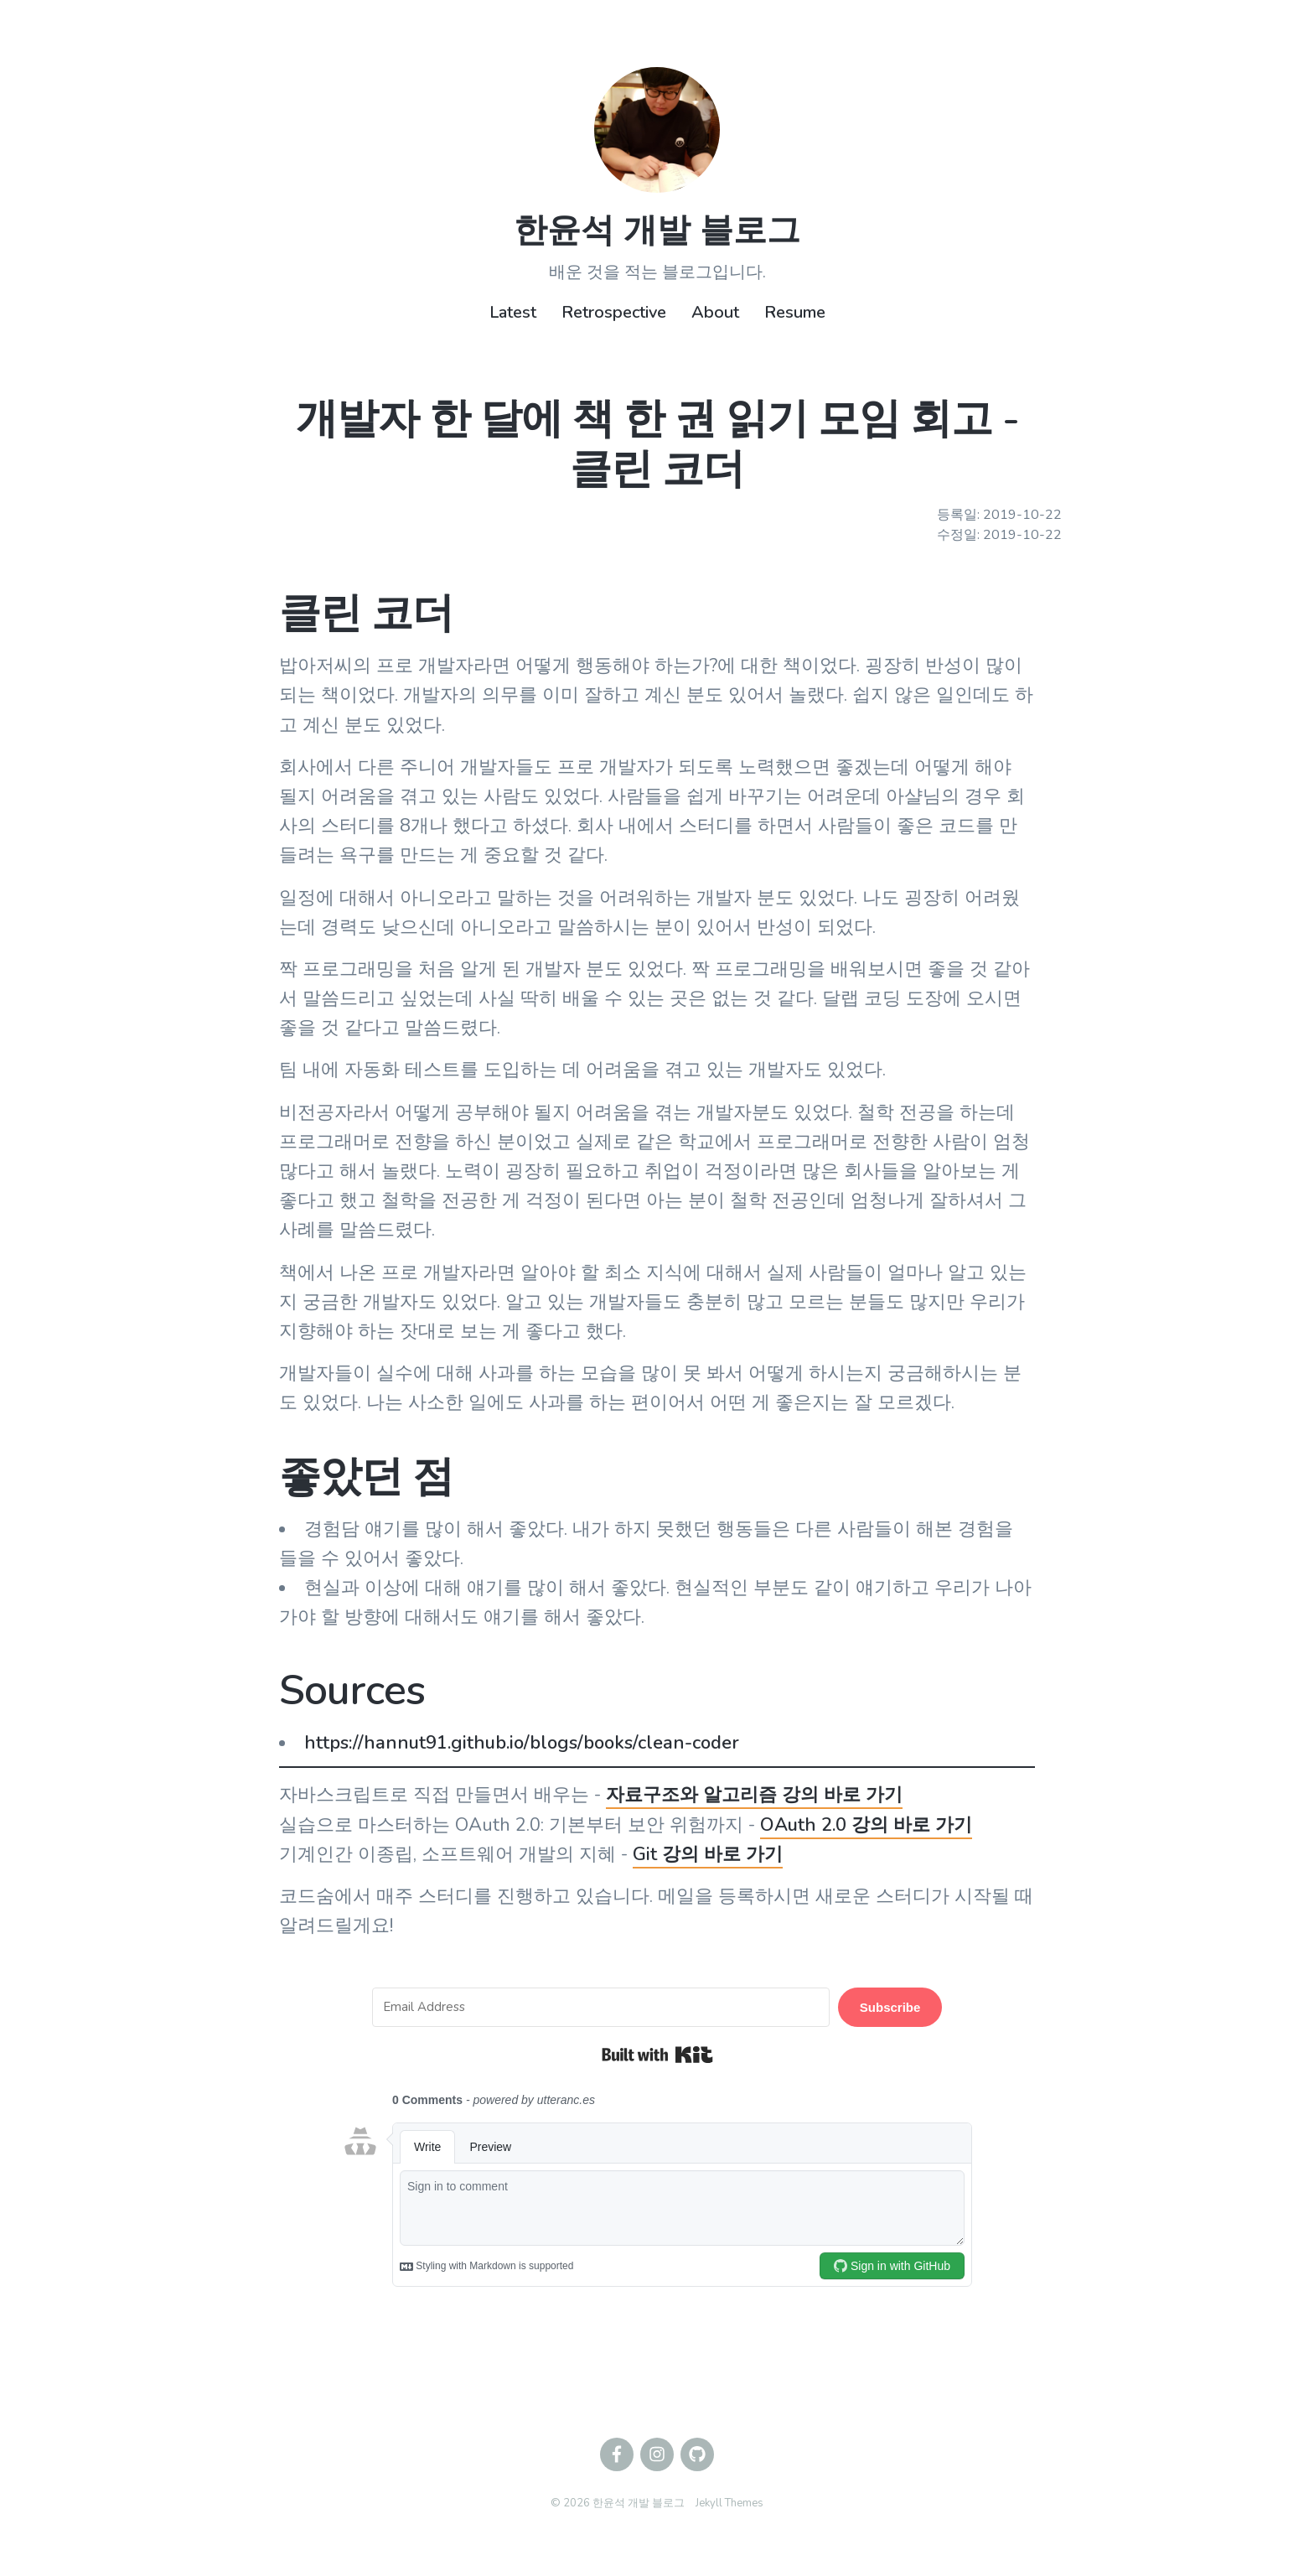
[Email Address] (601, 2007)
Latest (512, 312)
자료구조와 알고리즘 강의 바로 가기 (754, 1794)
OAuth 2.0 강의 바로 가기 (866, 1824)
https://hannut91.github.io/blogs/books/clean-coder (521, 1742)
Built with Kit (657, 2055)
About (715, 312)
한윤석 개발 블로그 (657, 230)
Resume (794, 312)
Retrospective (613, 312)
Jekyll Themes (729, 2503)
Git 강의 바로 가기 (708, 1854)
